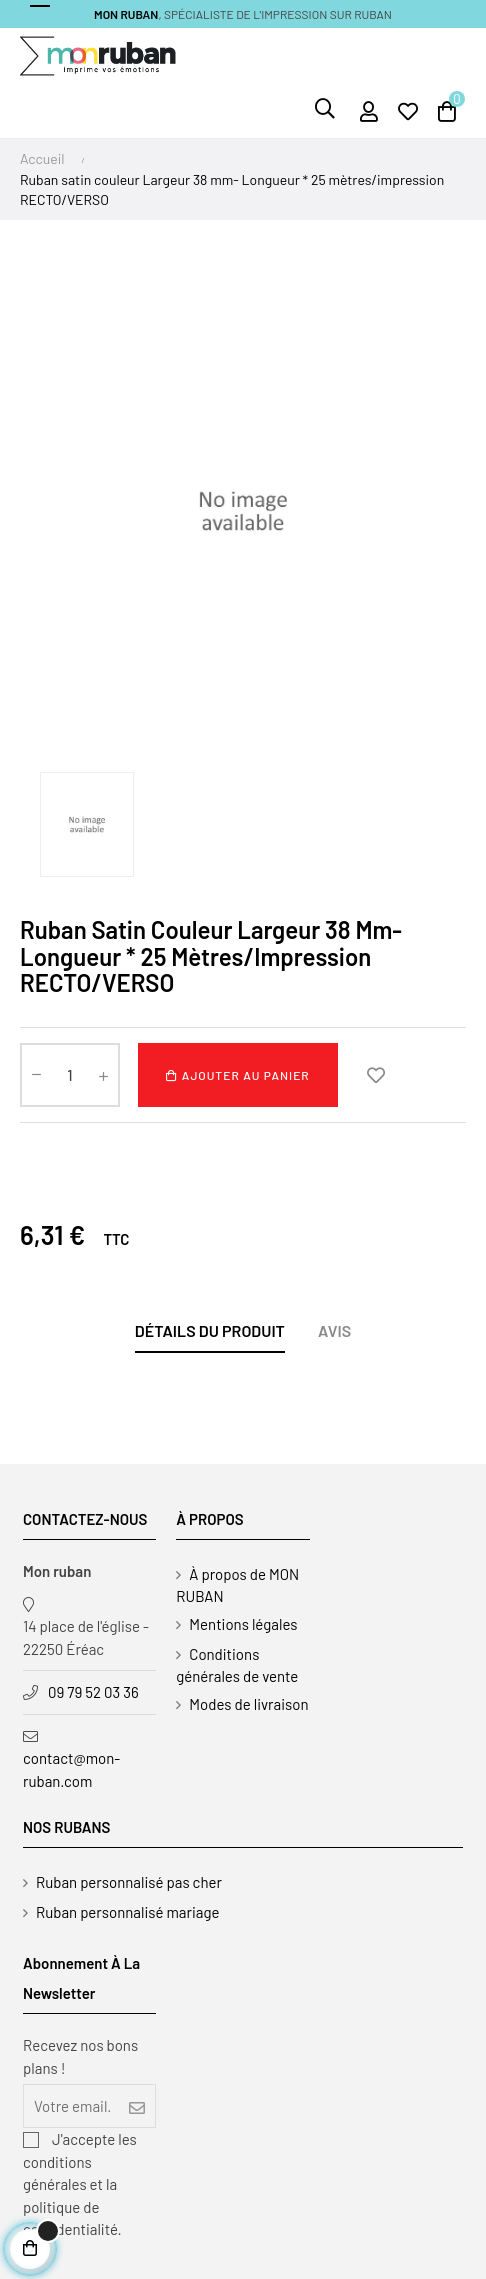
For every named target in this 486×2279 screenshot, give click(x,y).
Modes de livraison (248, 1704)
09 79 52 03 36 (93, 1692)
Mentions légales (243, 1624)
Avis (334, 1330)
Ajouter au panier (237, 1075)
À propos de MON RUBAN (237, 1585)
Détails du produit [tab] (210, 1330)
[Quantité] (70, 1075)
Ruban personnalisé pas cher (129, 1882)
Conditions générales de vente (237, 1665)
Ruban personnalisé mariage (128, 1912)
